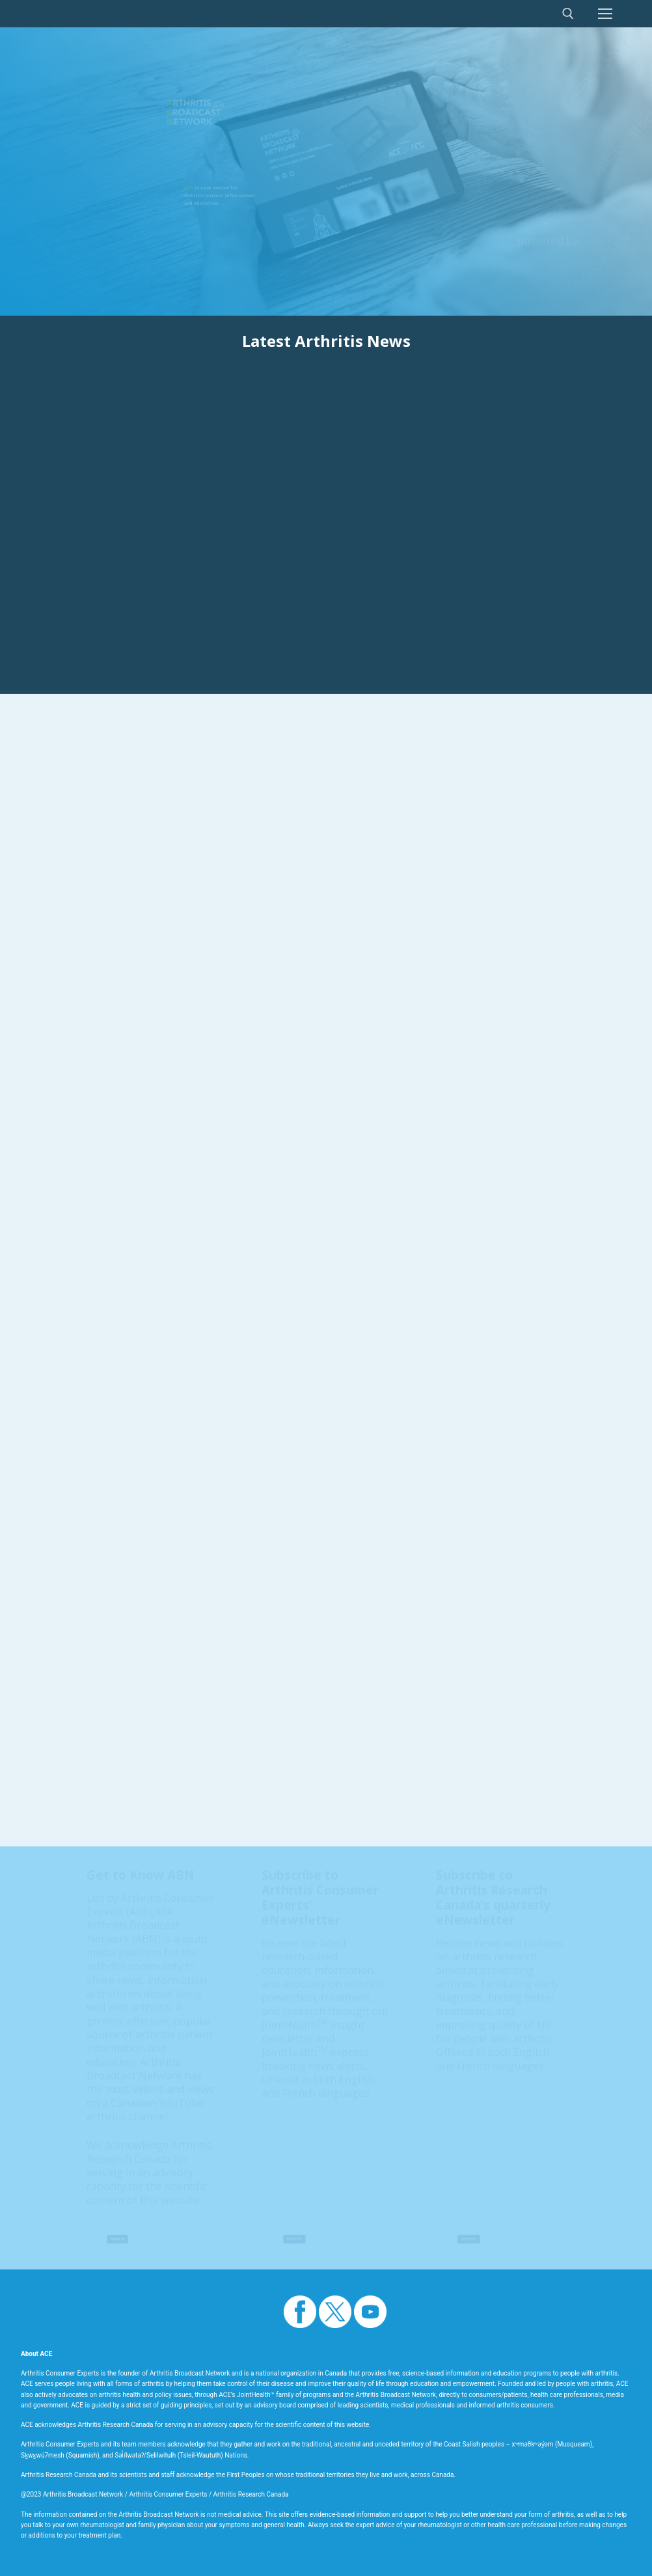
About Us (117, 2239)
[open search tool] (568, 14)
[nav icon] (605, 13)
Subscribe (294, 2239)
